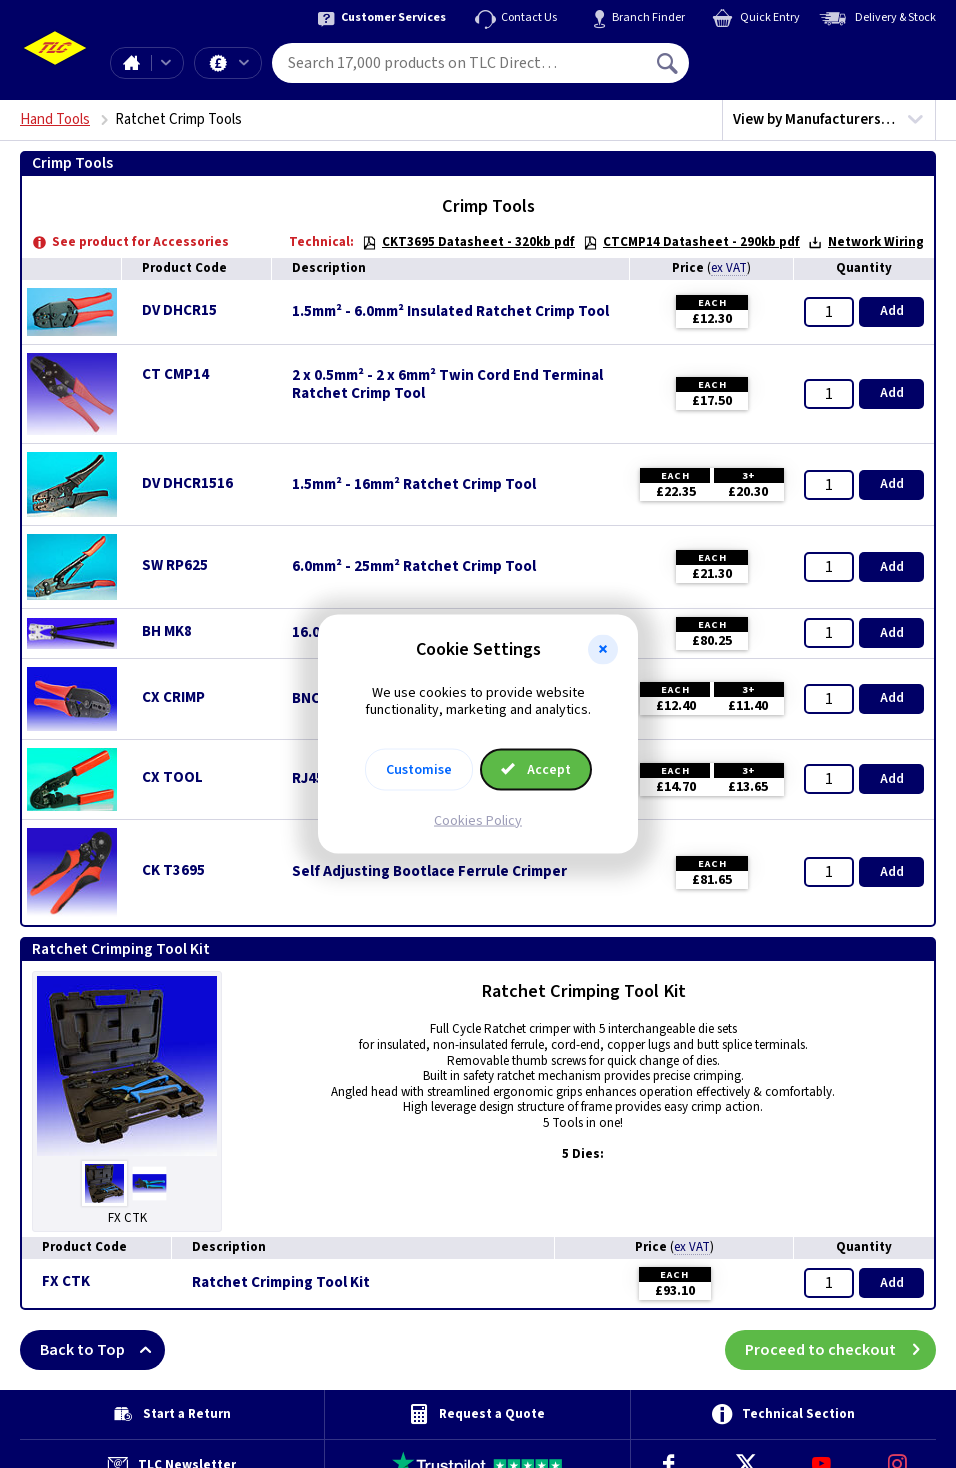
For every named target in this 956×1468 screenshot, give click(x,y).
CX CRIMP (173, 697)
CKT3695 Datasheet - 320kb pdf (468, 242)
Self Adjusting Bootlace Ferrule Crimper (429, 872)
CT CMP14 (175, 374)
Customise (419, 769)
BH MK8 (167, 631)
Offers (244, 63)
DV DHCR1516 (187, 483)
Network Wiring (866, 242)
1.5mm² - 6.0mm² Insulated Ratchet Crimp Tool (450, 312)
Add (892, 311)
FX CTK (66, 1281)
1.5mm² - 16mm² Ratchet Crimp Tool (414, 485)
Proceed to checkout (840, 1350)
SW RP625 (175, 565)
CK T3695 (173, 870)
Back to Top (102, 1350)
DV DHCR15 (179, 310)
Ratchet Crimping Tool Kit (281, 1283)
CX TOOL (172, 777)
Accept (536, 769)
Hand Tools (55, 119)
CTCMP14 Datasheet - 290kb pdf (691, 242)
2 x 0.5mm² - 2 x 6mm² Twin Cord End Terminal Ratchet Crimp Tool (447, 385)
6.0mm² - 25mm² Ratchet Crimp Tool (414, 567)
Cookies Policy (478, 820)
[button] (603, 650)
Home (131, 63)
